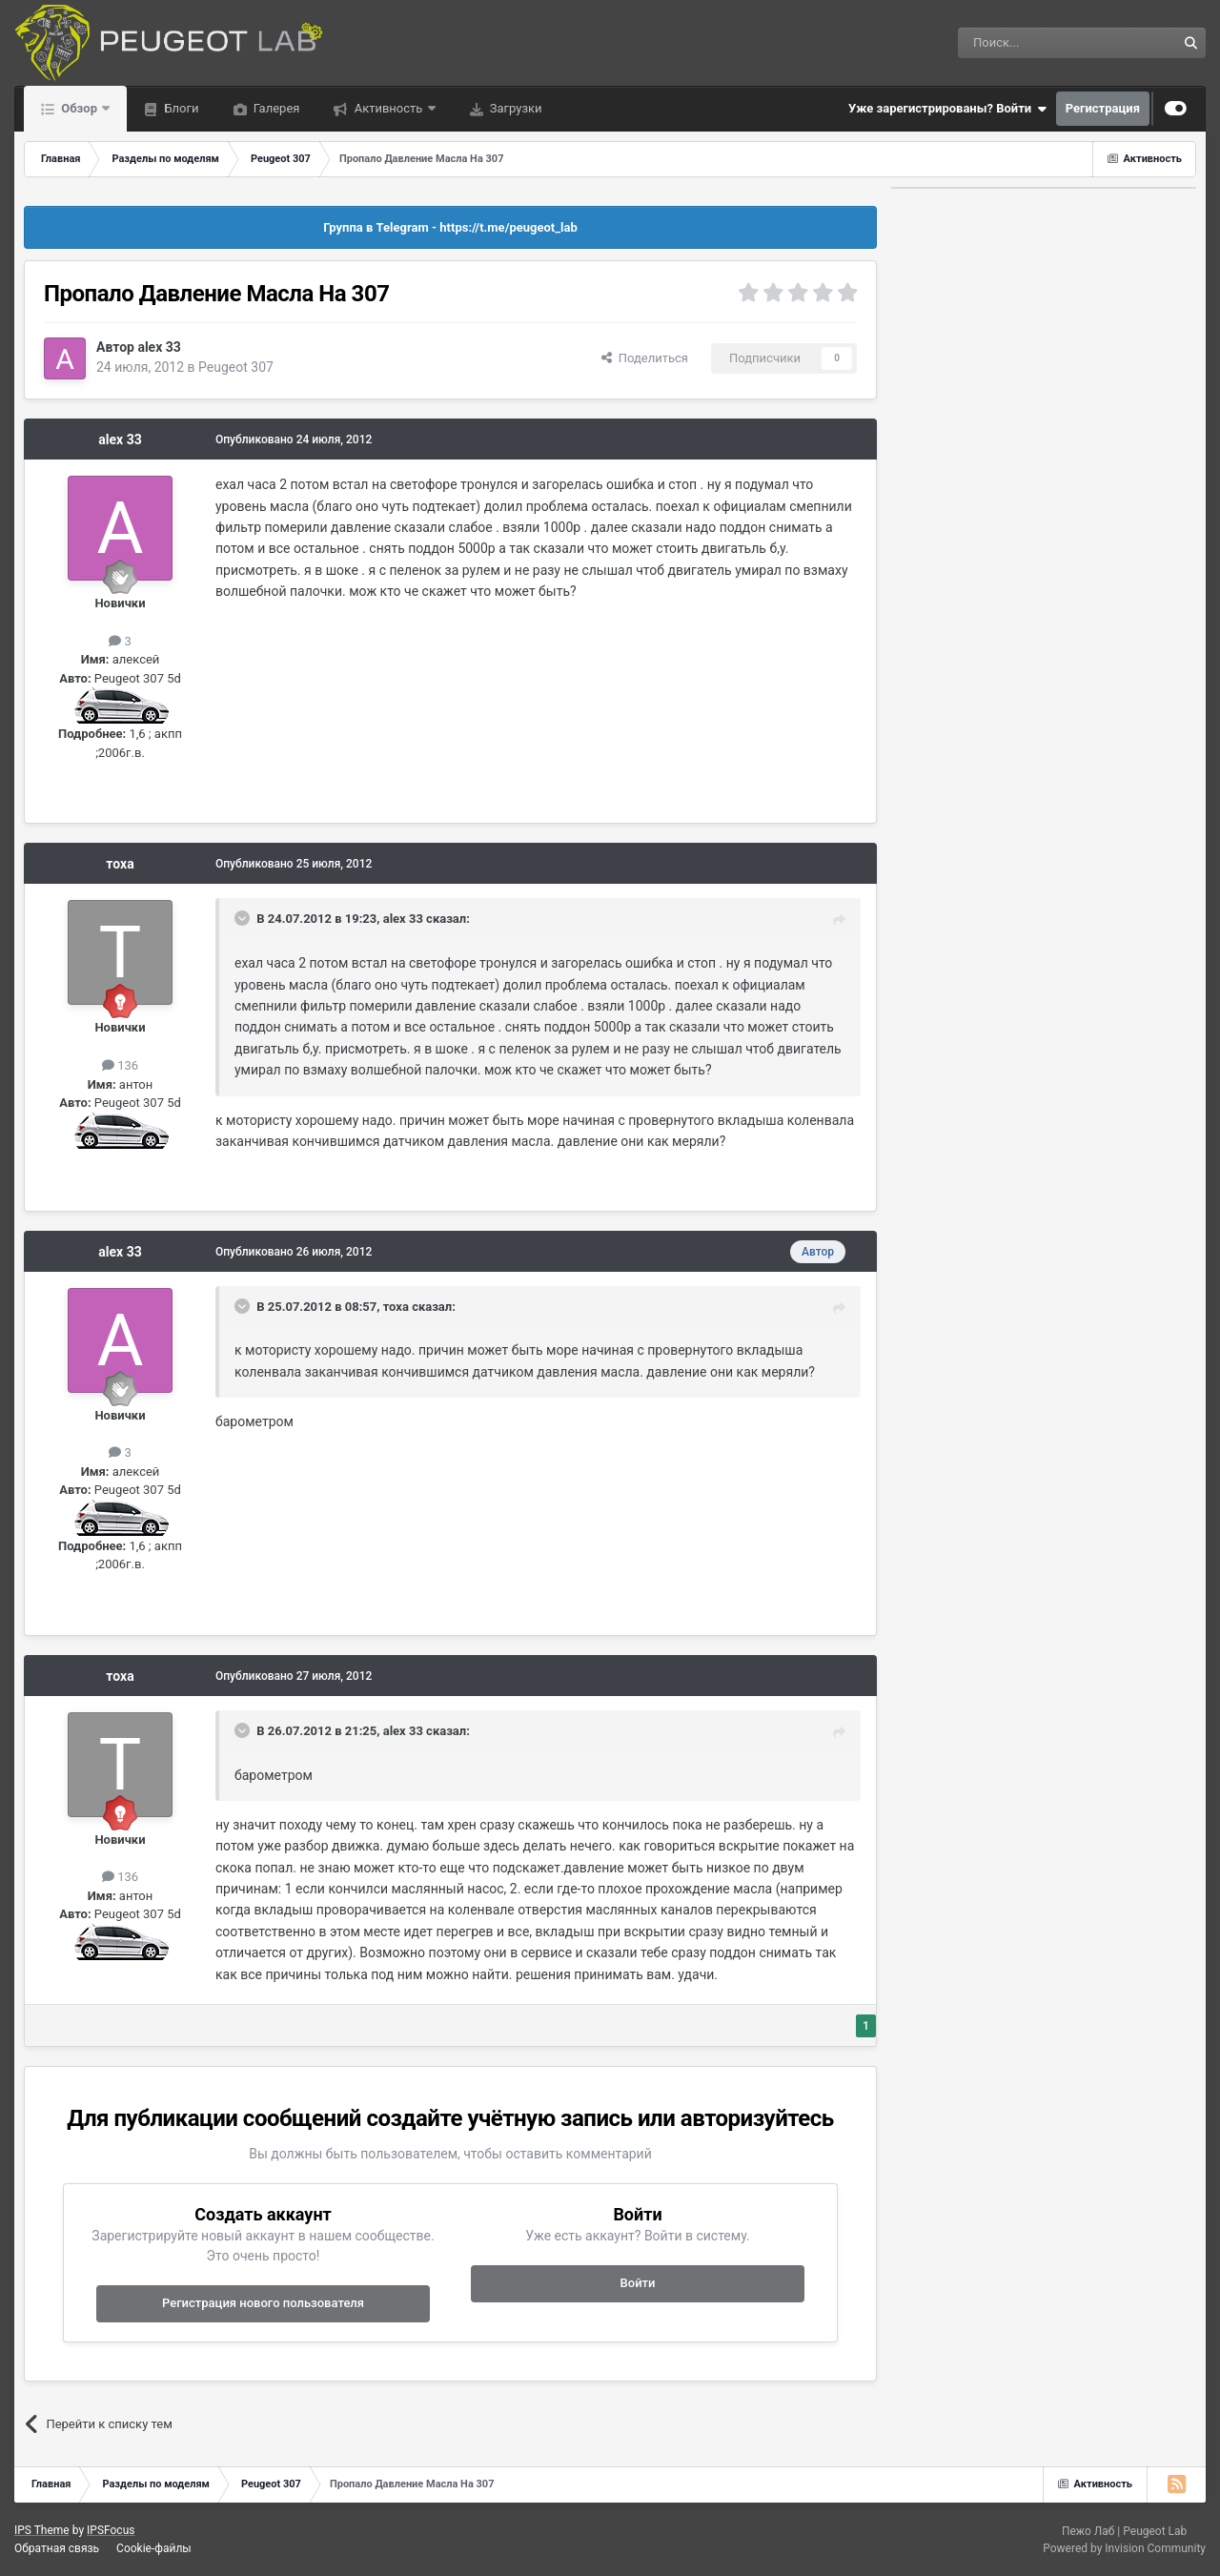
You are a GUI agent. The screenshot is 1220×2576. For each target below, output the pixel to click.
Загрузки (514, 108)
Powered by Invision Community (1124, 2548)
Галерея (275, 108)
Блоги (179, 108)
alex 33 (158, 347)
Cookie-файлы (154, 2548)
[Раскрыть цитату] (244, 918)
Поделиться (644, 358)
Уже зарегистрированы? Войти (947, 109)
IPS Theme (42, 2530)
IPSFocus (110, 2530)
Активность (388, 108)
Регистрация (1103, 108)
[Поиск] (1023, 43)
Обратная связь (56, 2548)
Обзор (79, 108)
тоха (119, 863)
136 (120, 1065)
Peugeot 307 (236, 367)
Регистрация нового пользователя (263, 2303)
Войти (638, 2283)
